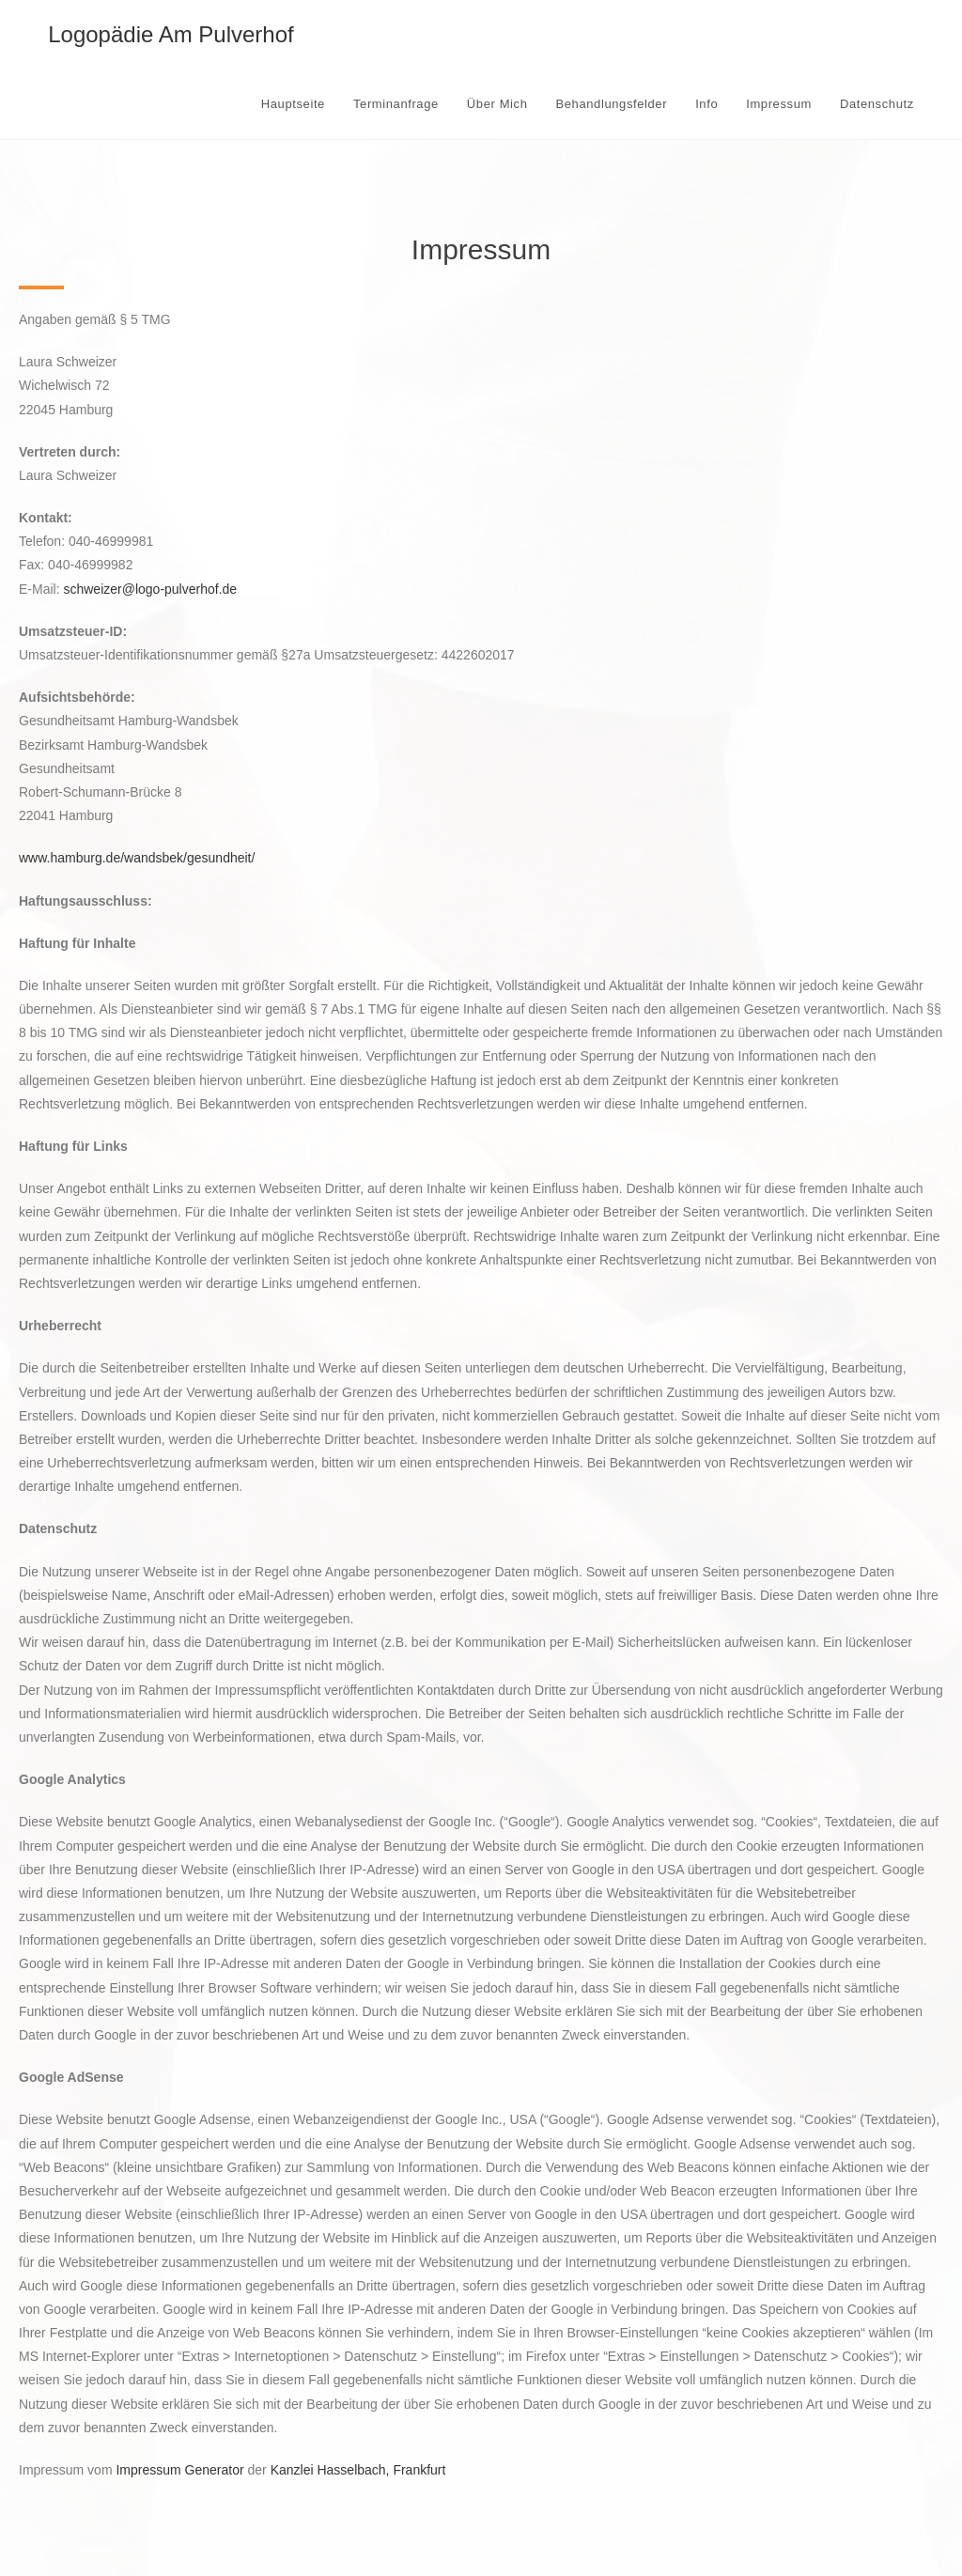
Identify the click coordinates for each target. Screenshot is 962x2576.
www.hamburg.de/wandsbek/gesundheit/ (137, 857)
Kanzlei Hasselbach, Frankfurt (358, 2469)
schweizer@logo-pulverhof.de (150, 589)
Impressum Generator (179, 2469)
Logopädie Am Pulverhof (171, 34)
